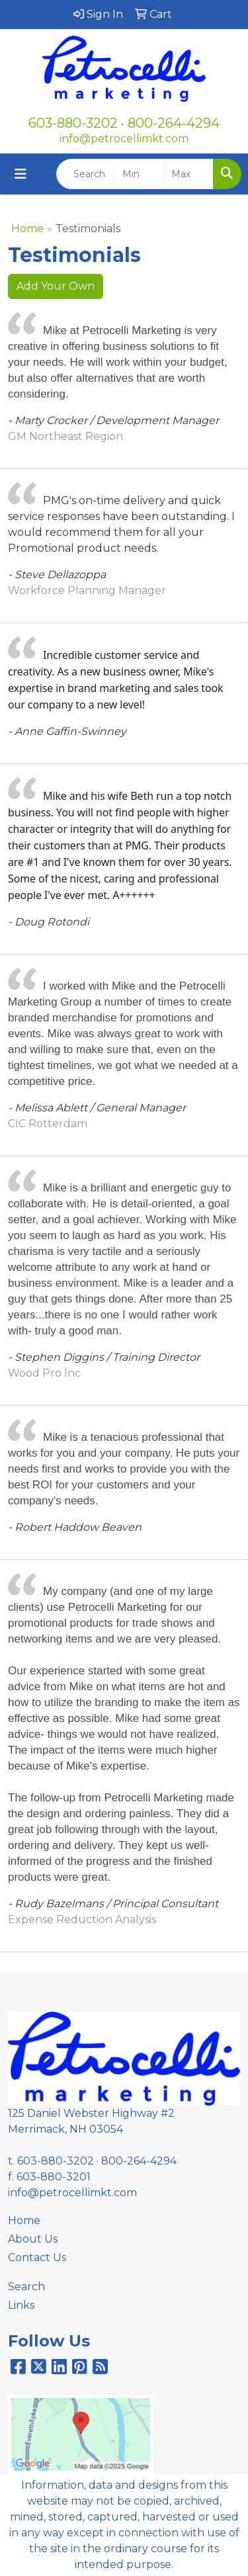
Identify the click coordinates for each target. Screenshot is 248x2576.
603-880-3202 (73, 123)
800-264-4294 (174, 123)
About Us (33, 2239)
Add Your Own (56, 286)
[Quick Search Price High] (189, 174)
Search (26, 2286)
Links (21, 2305)
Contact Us (37, 2257)
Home (27, 228)
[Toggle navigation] (20, 174)
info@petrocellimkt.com (124, 138)
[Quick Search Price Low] (140, 174)
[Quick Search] (86, 174)
